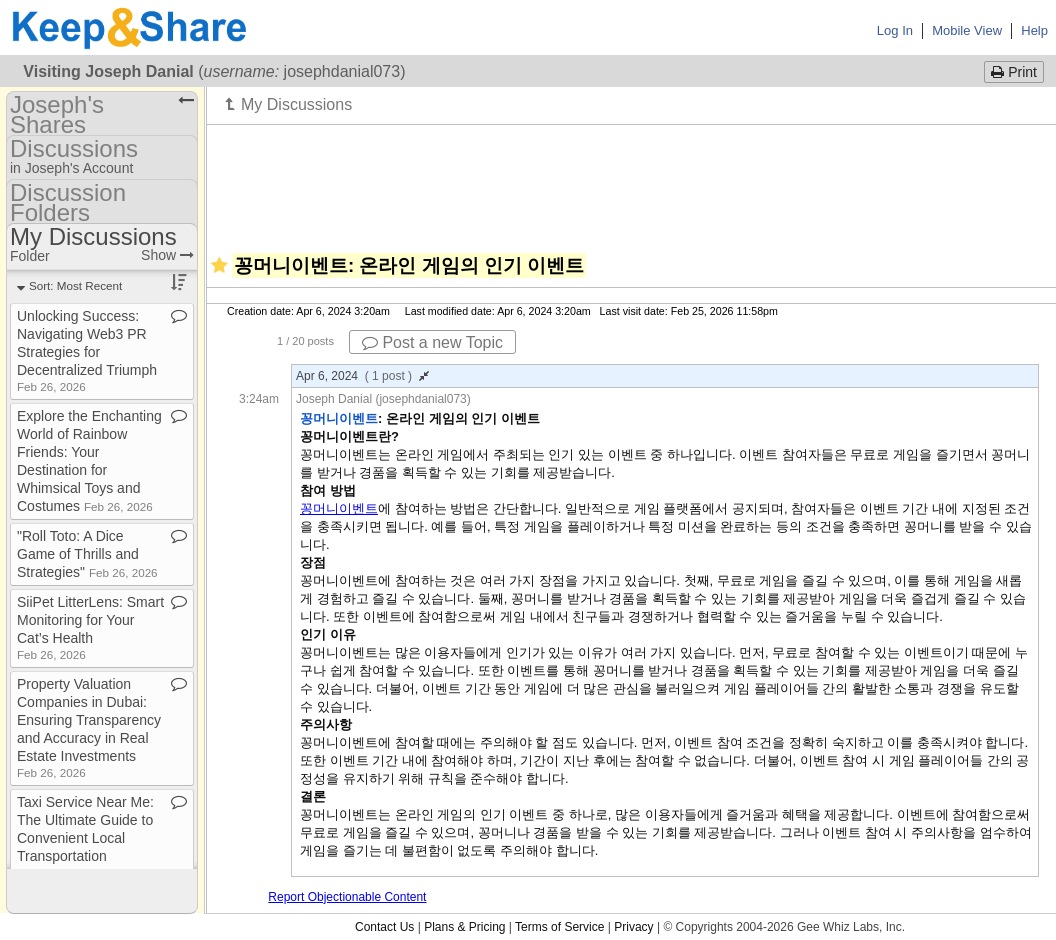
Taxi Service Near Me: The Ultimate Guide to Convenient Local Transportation (85, 836)
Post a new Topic (432, 342)
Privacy (633, 927)
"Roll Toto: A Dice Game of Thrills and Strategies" (87, 554)
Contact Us (384, 927)
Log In (895, 30)
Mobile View (967, 30)
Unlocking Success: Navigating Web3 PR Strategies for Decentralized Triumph (87, 350)
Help (1034, 30)
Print (1014, 72)
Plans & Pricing (464, 927)
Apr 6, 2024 (362, 376)
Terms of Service (559, 927)
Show (167, 255)
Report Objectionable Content (347, 897)
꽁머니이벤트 (339, 508)
